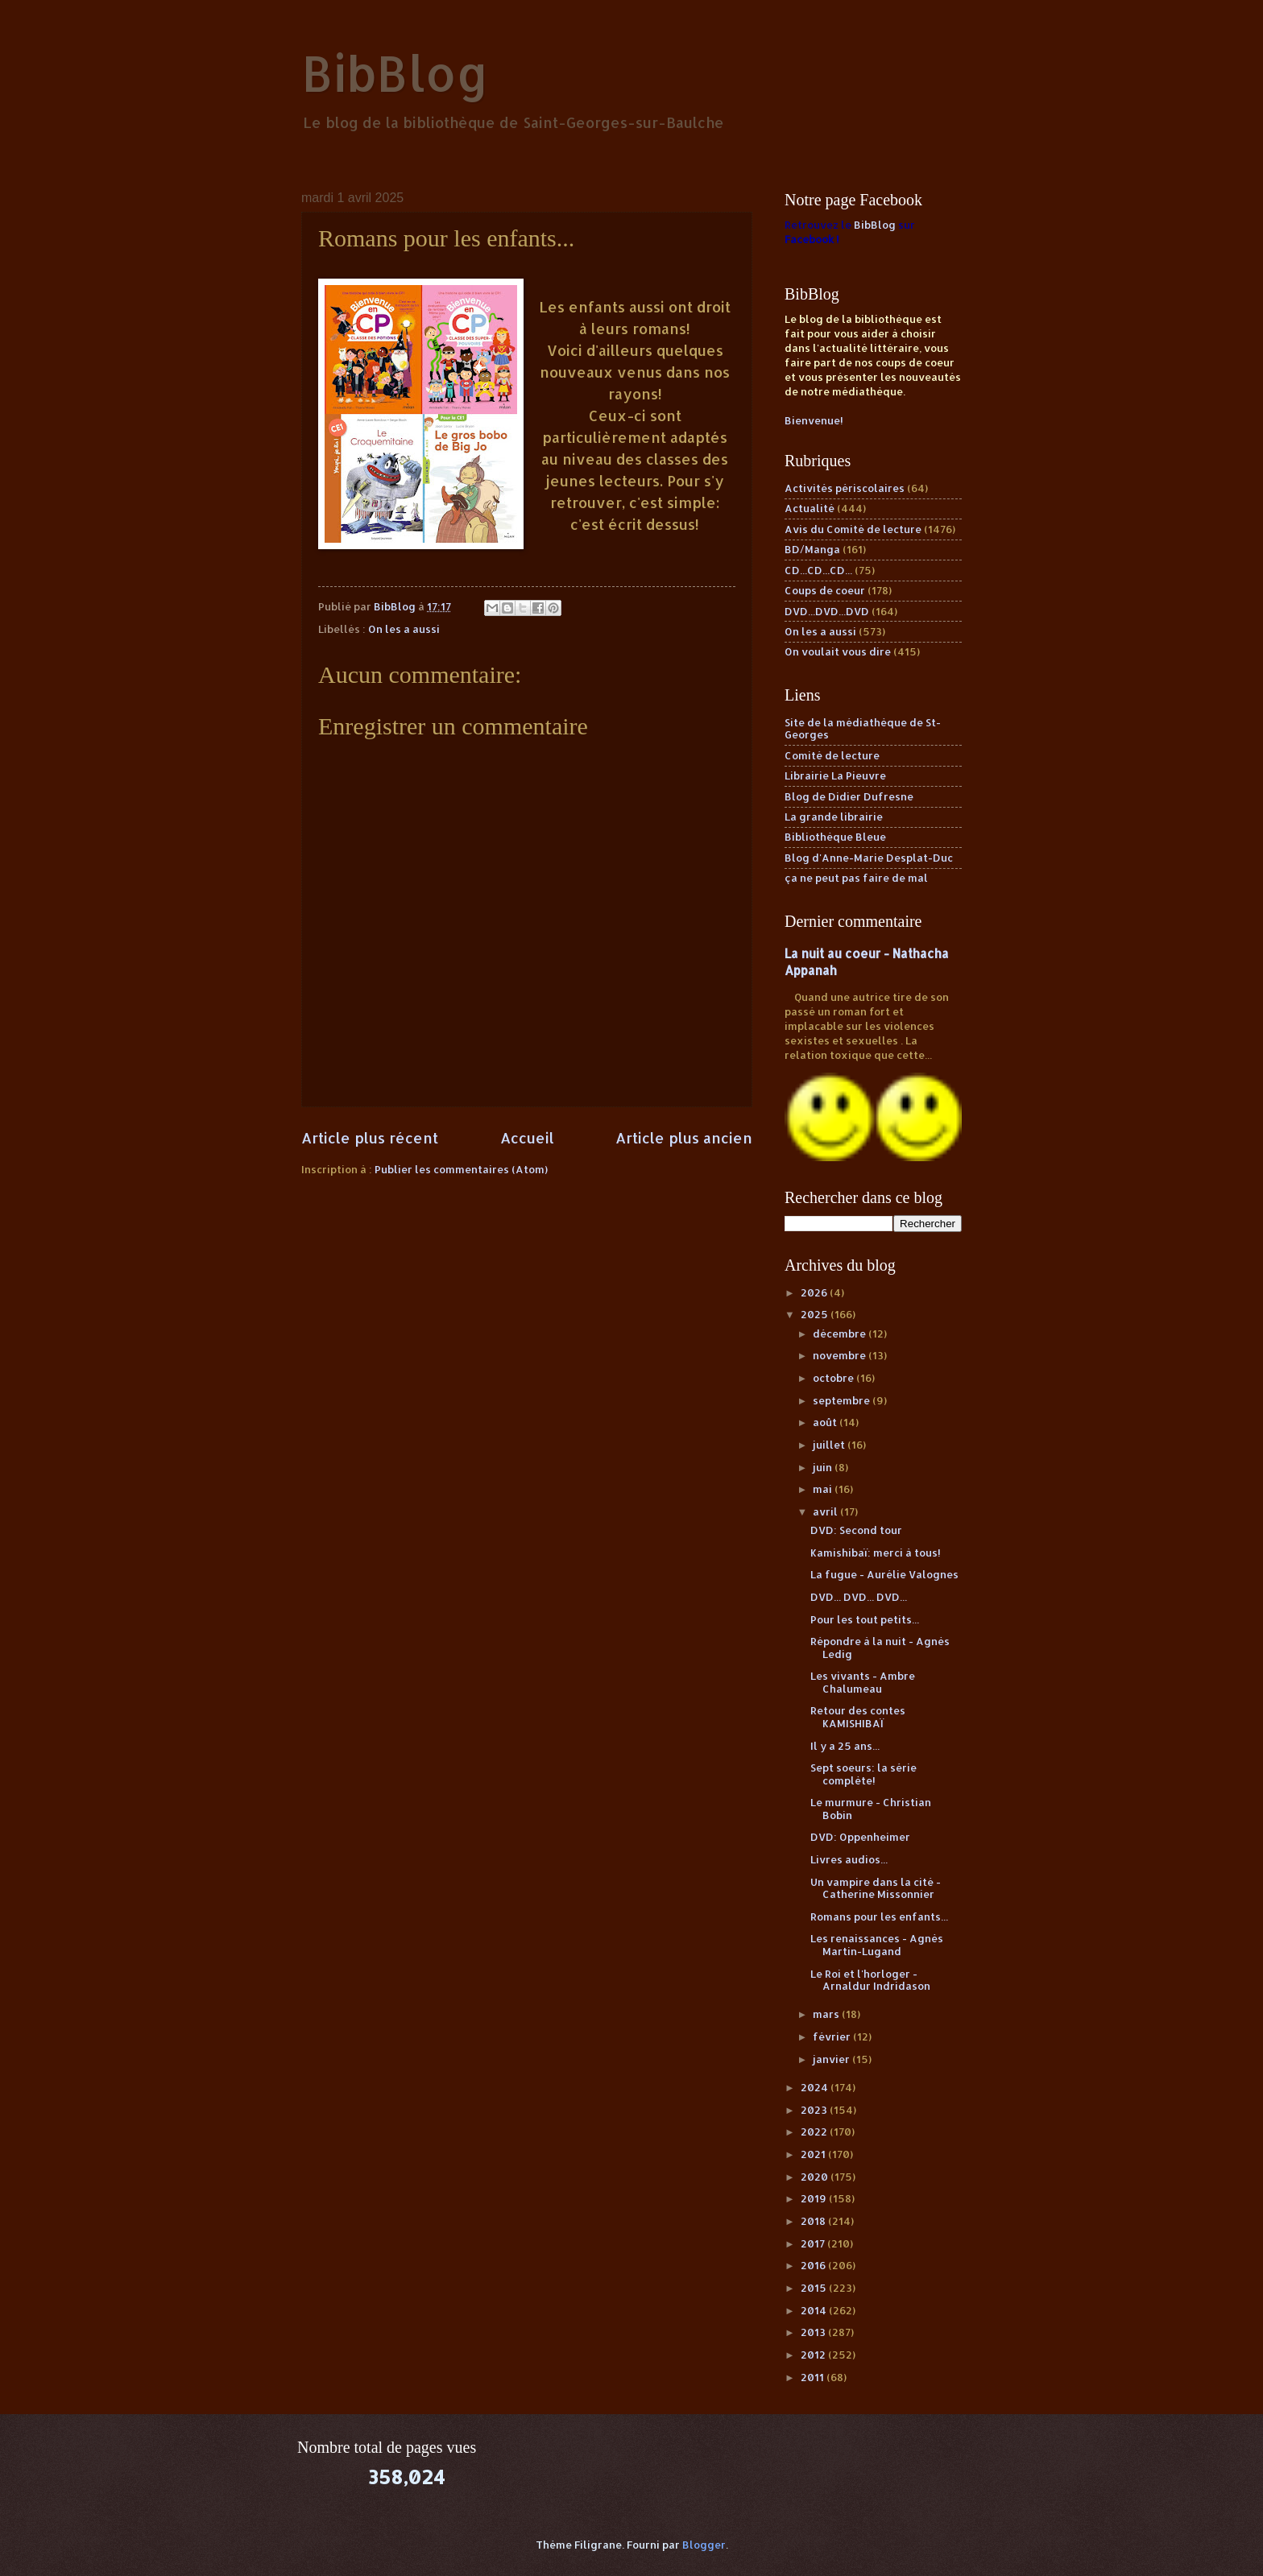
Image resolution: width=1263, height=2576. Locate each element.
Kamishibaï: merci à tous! (875, 1552)
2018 (814, 2220)
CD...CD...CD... (818, 570)
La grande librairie (834, 816)
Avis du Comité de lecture (853, 529)
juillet (830, 1444)
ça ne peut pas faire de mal (856, 877)
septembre (842, 1400)
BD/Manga (812, 549)
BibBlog (395, 73)
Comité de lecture (832, 755)
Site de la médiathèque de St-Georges (863, 728)
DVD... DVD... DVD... (858, 1596)
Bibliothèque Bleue (835, 836)
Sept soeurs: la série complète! (863, 1773)
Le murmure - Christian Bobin (870, 1808)
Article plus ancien (683, 1137)
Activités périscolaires (845, 488)
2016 (814, 2265)
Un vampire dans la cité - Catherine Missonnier (875, 1887)
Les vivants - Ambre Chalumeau (862, 1681)
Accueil (527, 1137)
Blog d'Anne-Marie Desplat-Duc (869, 857)
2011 (813, 2377)
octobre (834, 1377)
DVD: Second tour (856, 1530)
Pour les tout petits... (864, 1619)
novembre (840, 1355)
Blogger (704, 2544)
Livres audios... (849, 1859)
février (833, 2036)
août (826, 1422)
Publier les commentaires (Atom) (461, 1169)
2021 (814, 2154)
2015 (815, 2287)
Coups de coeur (825, 590)
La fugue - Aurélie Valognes (884, 1574)
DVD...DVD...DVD (827, 611)
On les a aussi (404, 628)
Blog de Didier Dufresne (849, 796)
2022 (815, 2131)
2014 (815, 2310)
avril (826, 1511)
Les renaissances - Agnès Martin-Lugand (876, 1944)
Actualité (809, 508)
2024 (815, 2087)
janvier (832, 2059)
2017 (814, 2243)
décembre (840, 1333)
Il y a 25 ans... (845, 1745)
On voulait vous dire (838, 651)
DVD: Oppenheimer (860, 1836)
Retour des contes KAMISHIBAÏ (857, 1716)
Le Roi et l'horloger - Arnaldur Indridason (870, 1979)
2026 (815, 1292)
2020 (815, 2176)
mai (823, 1488)
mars (827, 2013)
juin (823, 1467)
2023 (815, 2109)
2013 (814, 2332)
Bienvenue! (814, 420)
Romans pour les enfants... (879, 1916)
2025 (815, 1314)
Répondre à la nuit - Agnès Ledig (880, 1647)
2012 (814, 2354)
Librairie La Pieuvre (835, 775)
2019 (815, 2198)
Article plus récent (369, 1137)
